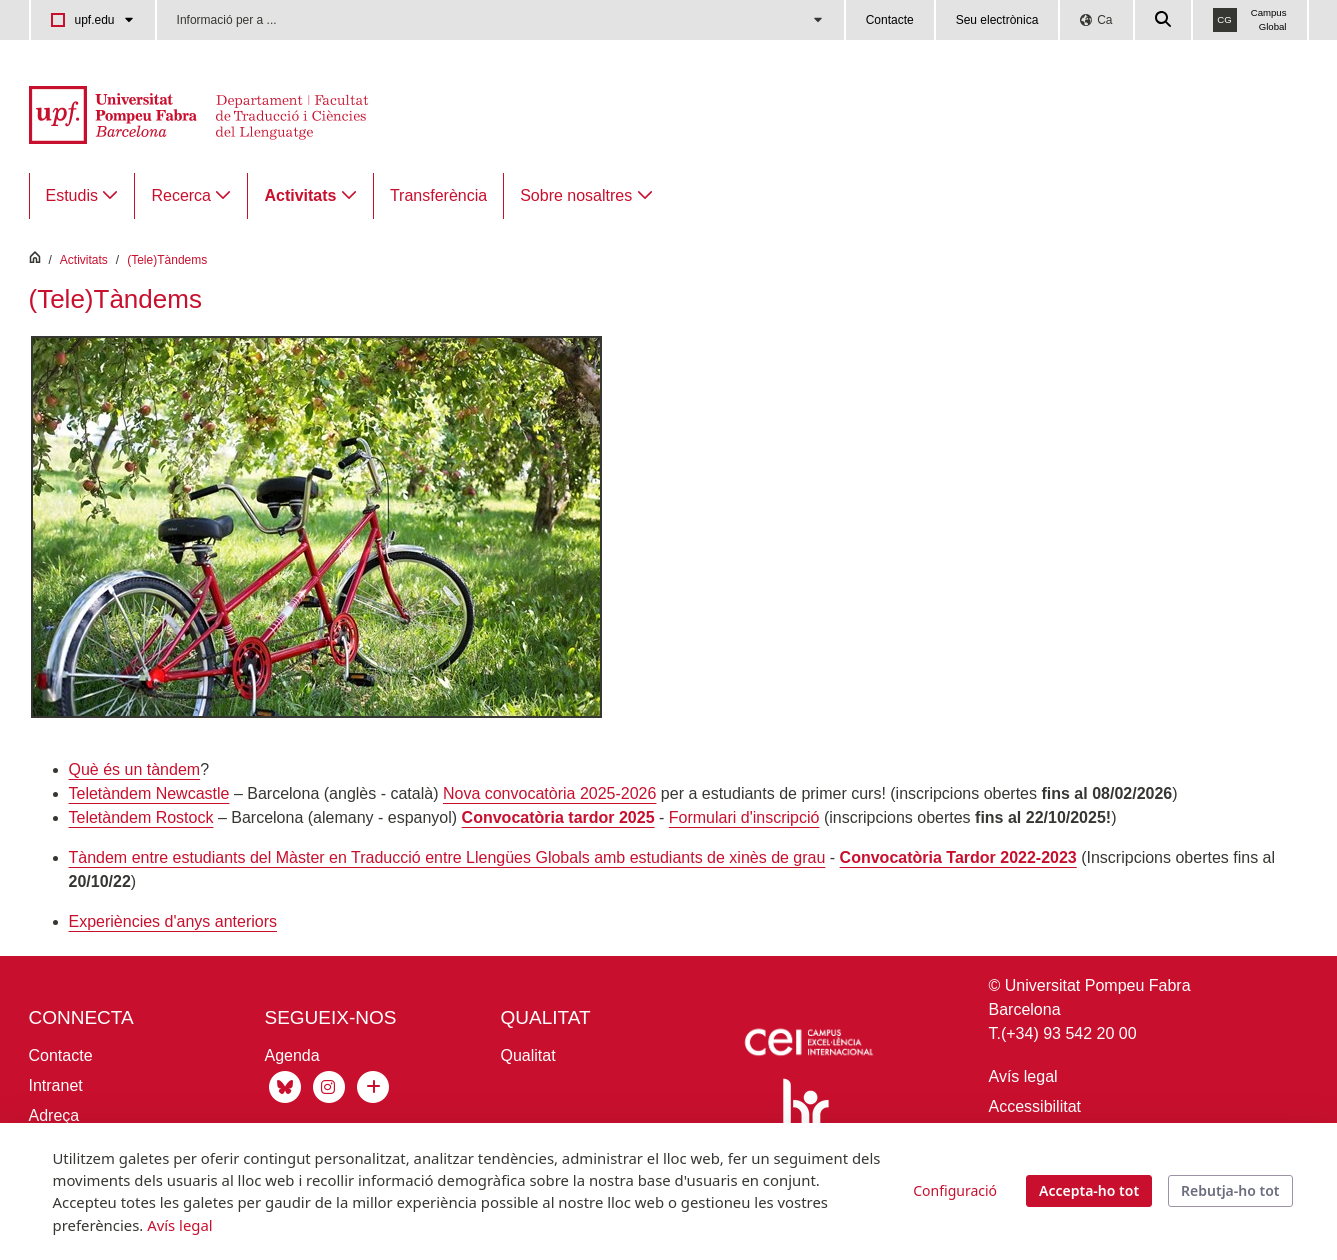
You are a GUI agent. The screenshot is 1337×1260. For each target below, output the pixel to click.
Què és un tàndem (135, 769)
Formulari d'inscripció (744, 817)
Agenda (292, 1055)
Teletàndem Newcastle (149, 793)
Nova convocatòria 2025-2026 (549, 793)
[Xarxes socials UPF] (371, 1085)
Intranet (56, 1085)
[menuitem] (82, 196)
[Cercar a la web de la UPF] (1164, 20)
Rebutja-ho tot (1230, 1190)
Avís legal (1023, 1076)
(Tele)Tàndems (167, 260)
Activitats (84, 260)
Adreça (54, 1115)
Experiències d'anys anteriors (173, 921)
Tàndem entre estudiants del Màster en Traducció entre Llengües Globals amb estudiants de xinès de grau (447, 857)
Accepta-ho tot (1089, 1190)
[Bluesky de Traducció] (285, 1085)
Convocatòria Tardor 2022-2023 (958, 857)
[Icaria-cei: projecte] (807, 1045)
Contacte (890, 20)
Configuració (955, 1190)
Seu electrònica (997, 20)
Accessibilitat (1035, 1106)
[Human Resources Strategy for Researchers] (802, 1121)
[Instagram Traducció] (329, 1085)
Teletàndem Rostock (141, 817)
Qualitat (528, 1055)
